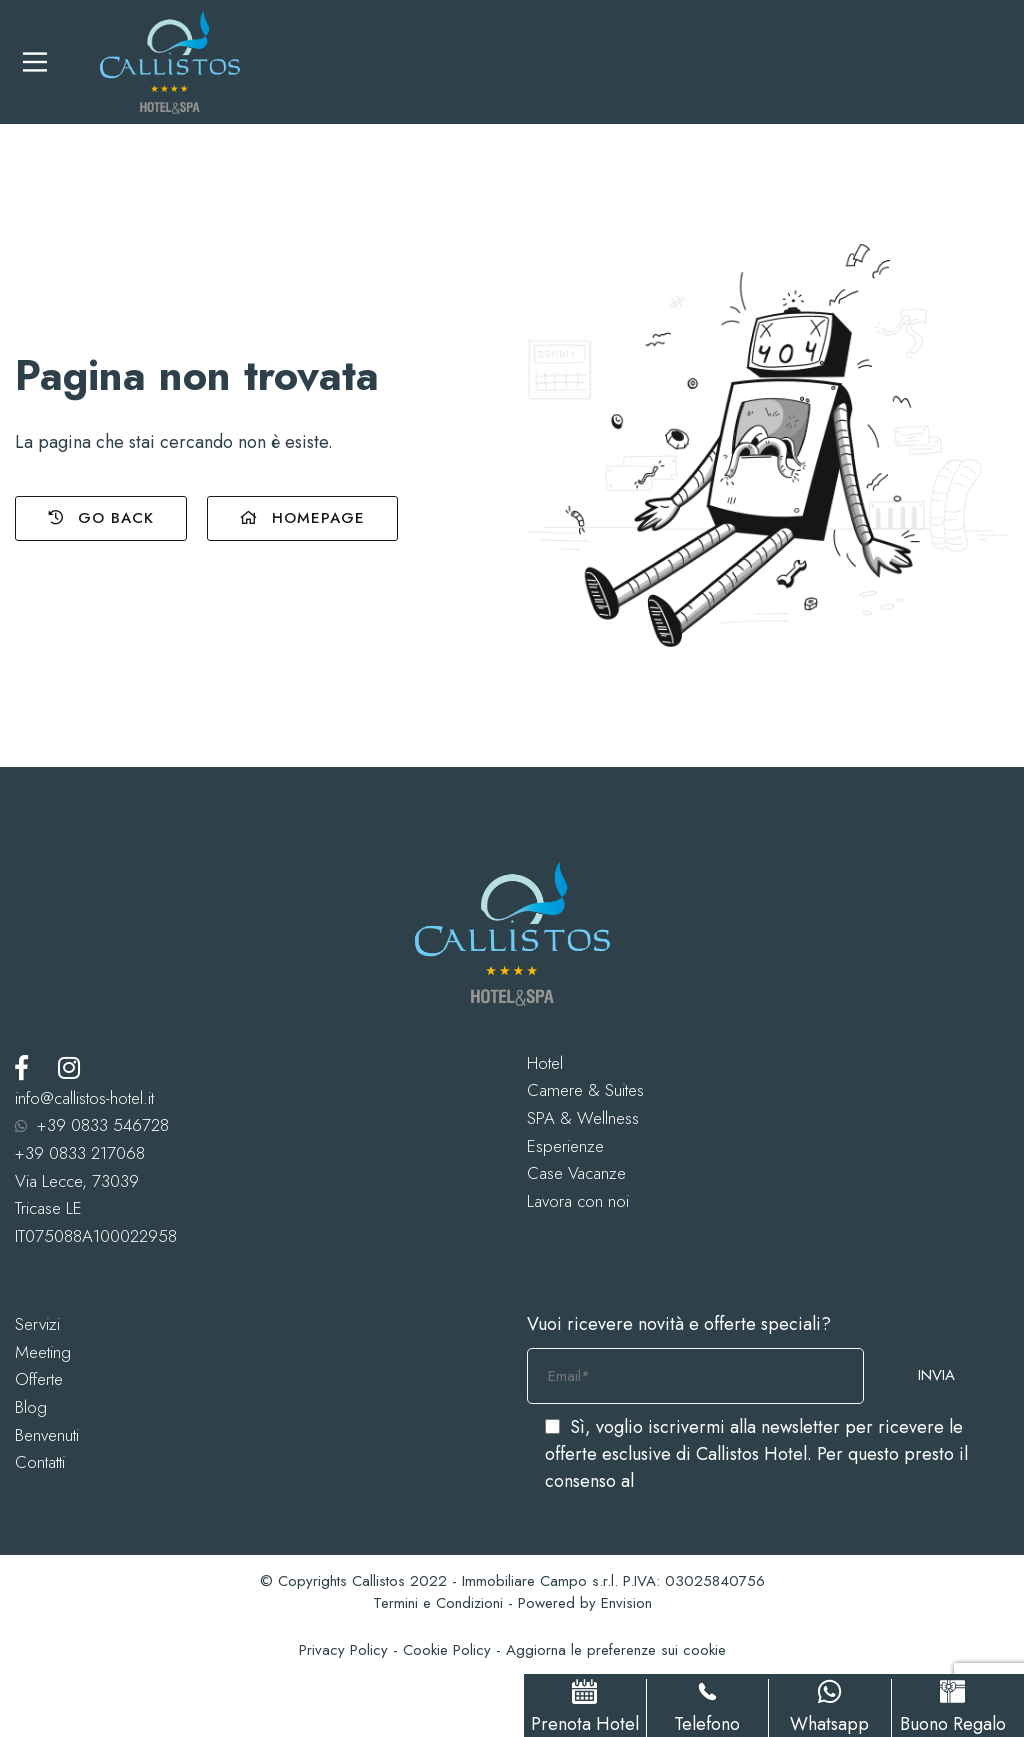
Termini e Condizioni (438, 1603)
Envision (626, 1603)
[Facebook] (21, 1067)
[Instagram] (69, 1067)
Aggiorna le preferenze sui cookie (616, 1650)
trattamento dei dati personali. (756, 1481)
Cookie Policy (447, 1650)
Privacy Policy (343, 1650)
